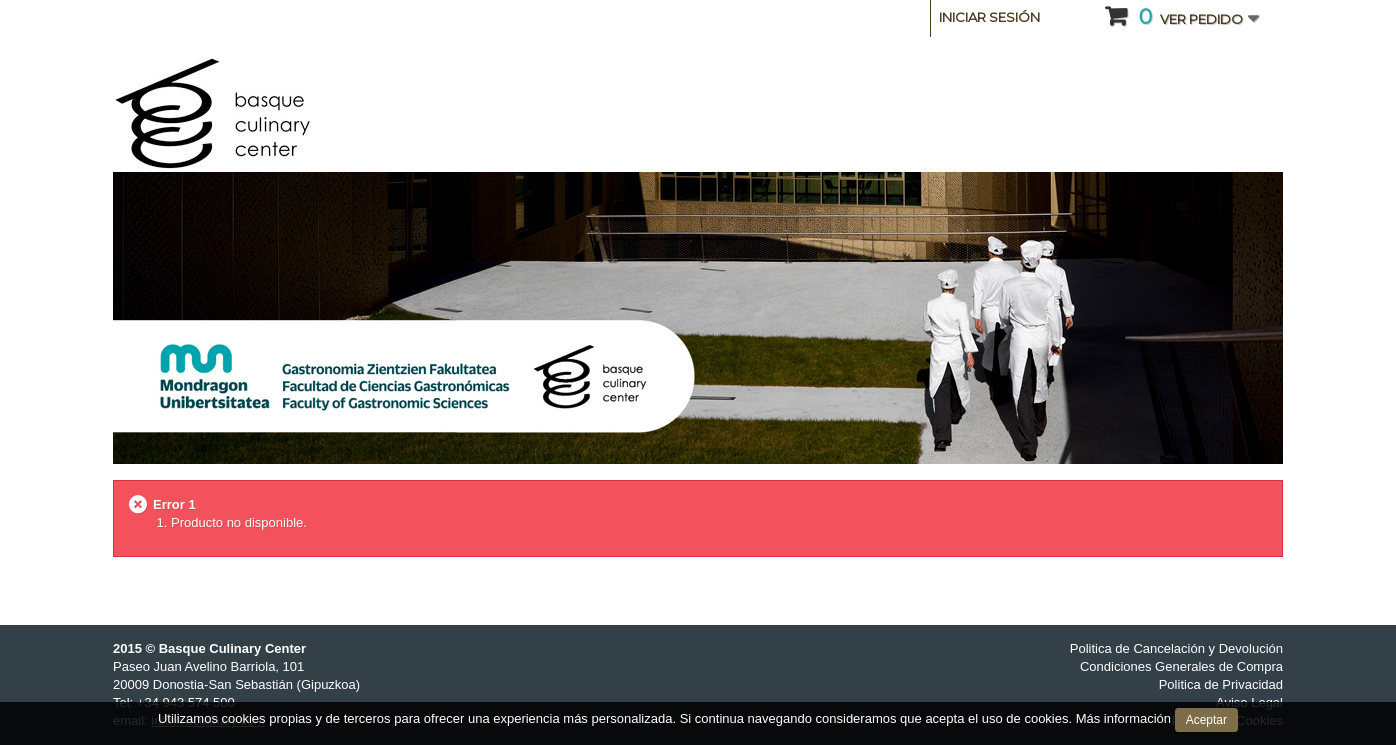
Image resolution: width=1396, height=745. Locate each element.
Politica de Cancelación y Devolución (1176, 648)
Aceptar (1206, 720)
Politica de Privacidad (1221, 684)
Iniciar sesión (989, 17)
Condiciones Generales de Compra (1181, 666)
